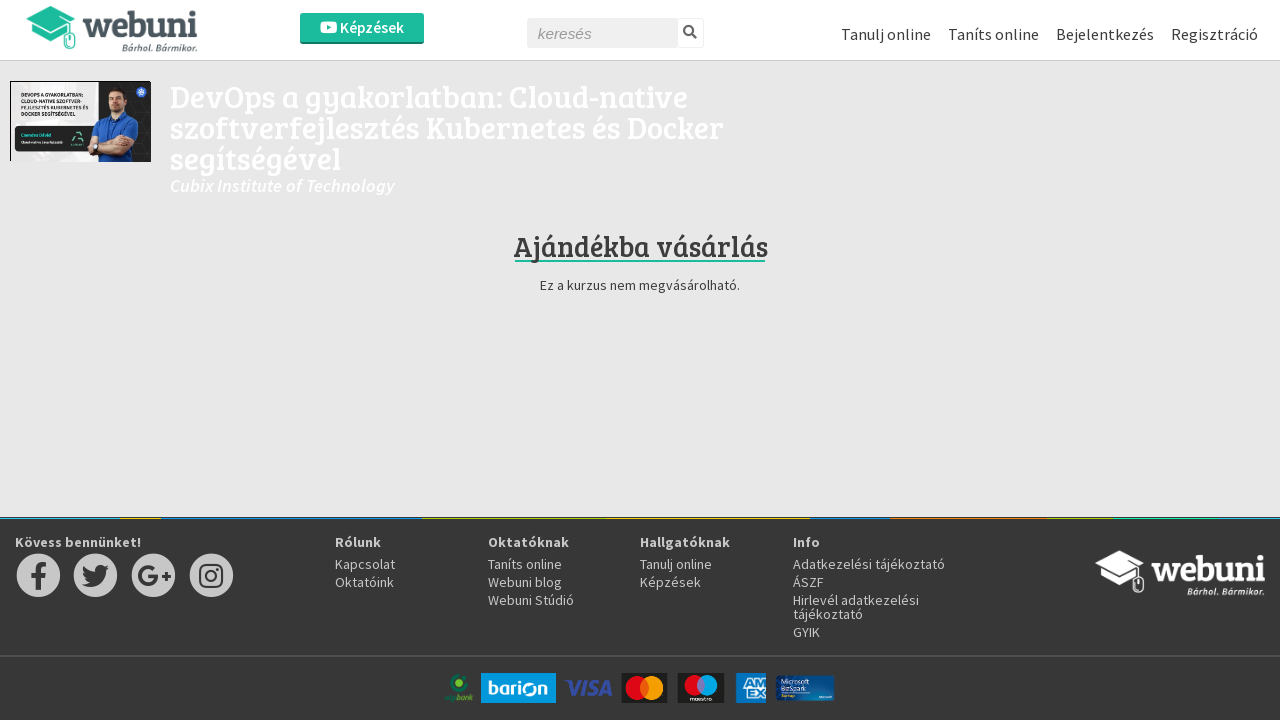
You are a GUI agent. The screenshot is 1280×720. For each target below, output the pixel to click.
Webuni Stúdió (531, 600)
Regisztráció (1214, 34)
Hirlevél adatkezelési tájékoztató (856, 607)
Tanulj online (886, 34)
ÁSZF (808, 582)
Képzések (362, 27)
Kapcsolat (365, 564)
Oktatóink (364, 582)
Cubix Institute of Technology (282, 185)
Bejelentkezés (1105, 34)
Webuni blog (525, 582)
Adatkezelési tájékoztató (869, 564)
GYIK (806, 632)
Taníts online (993, 34)
